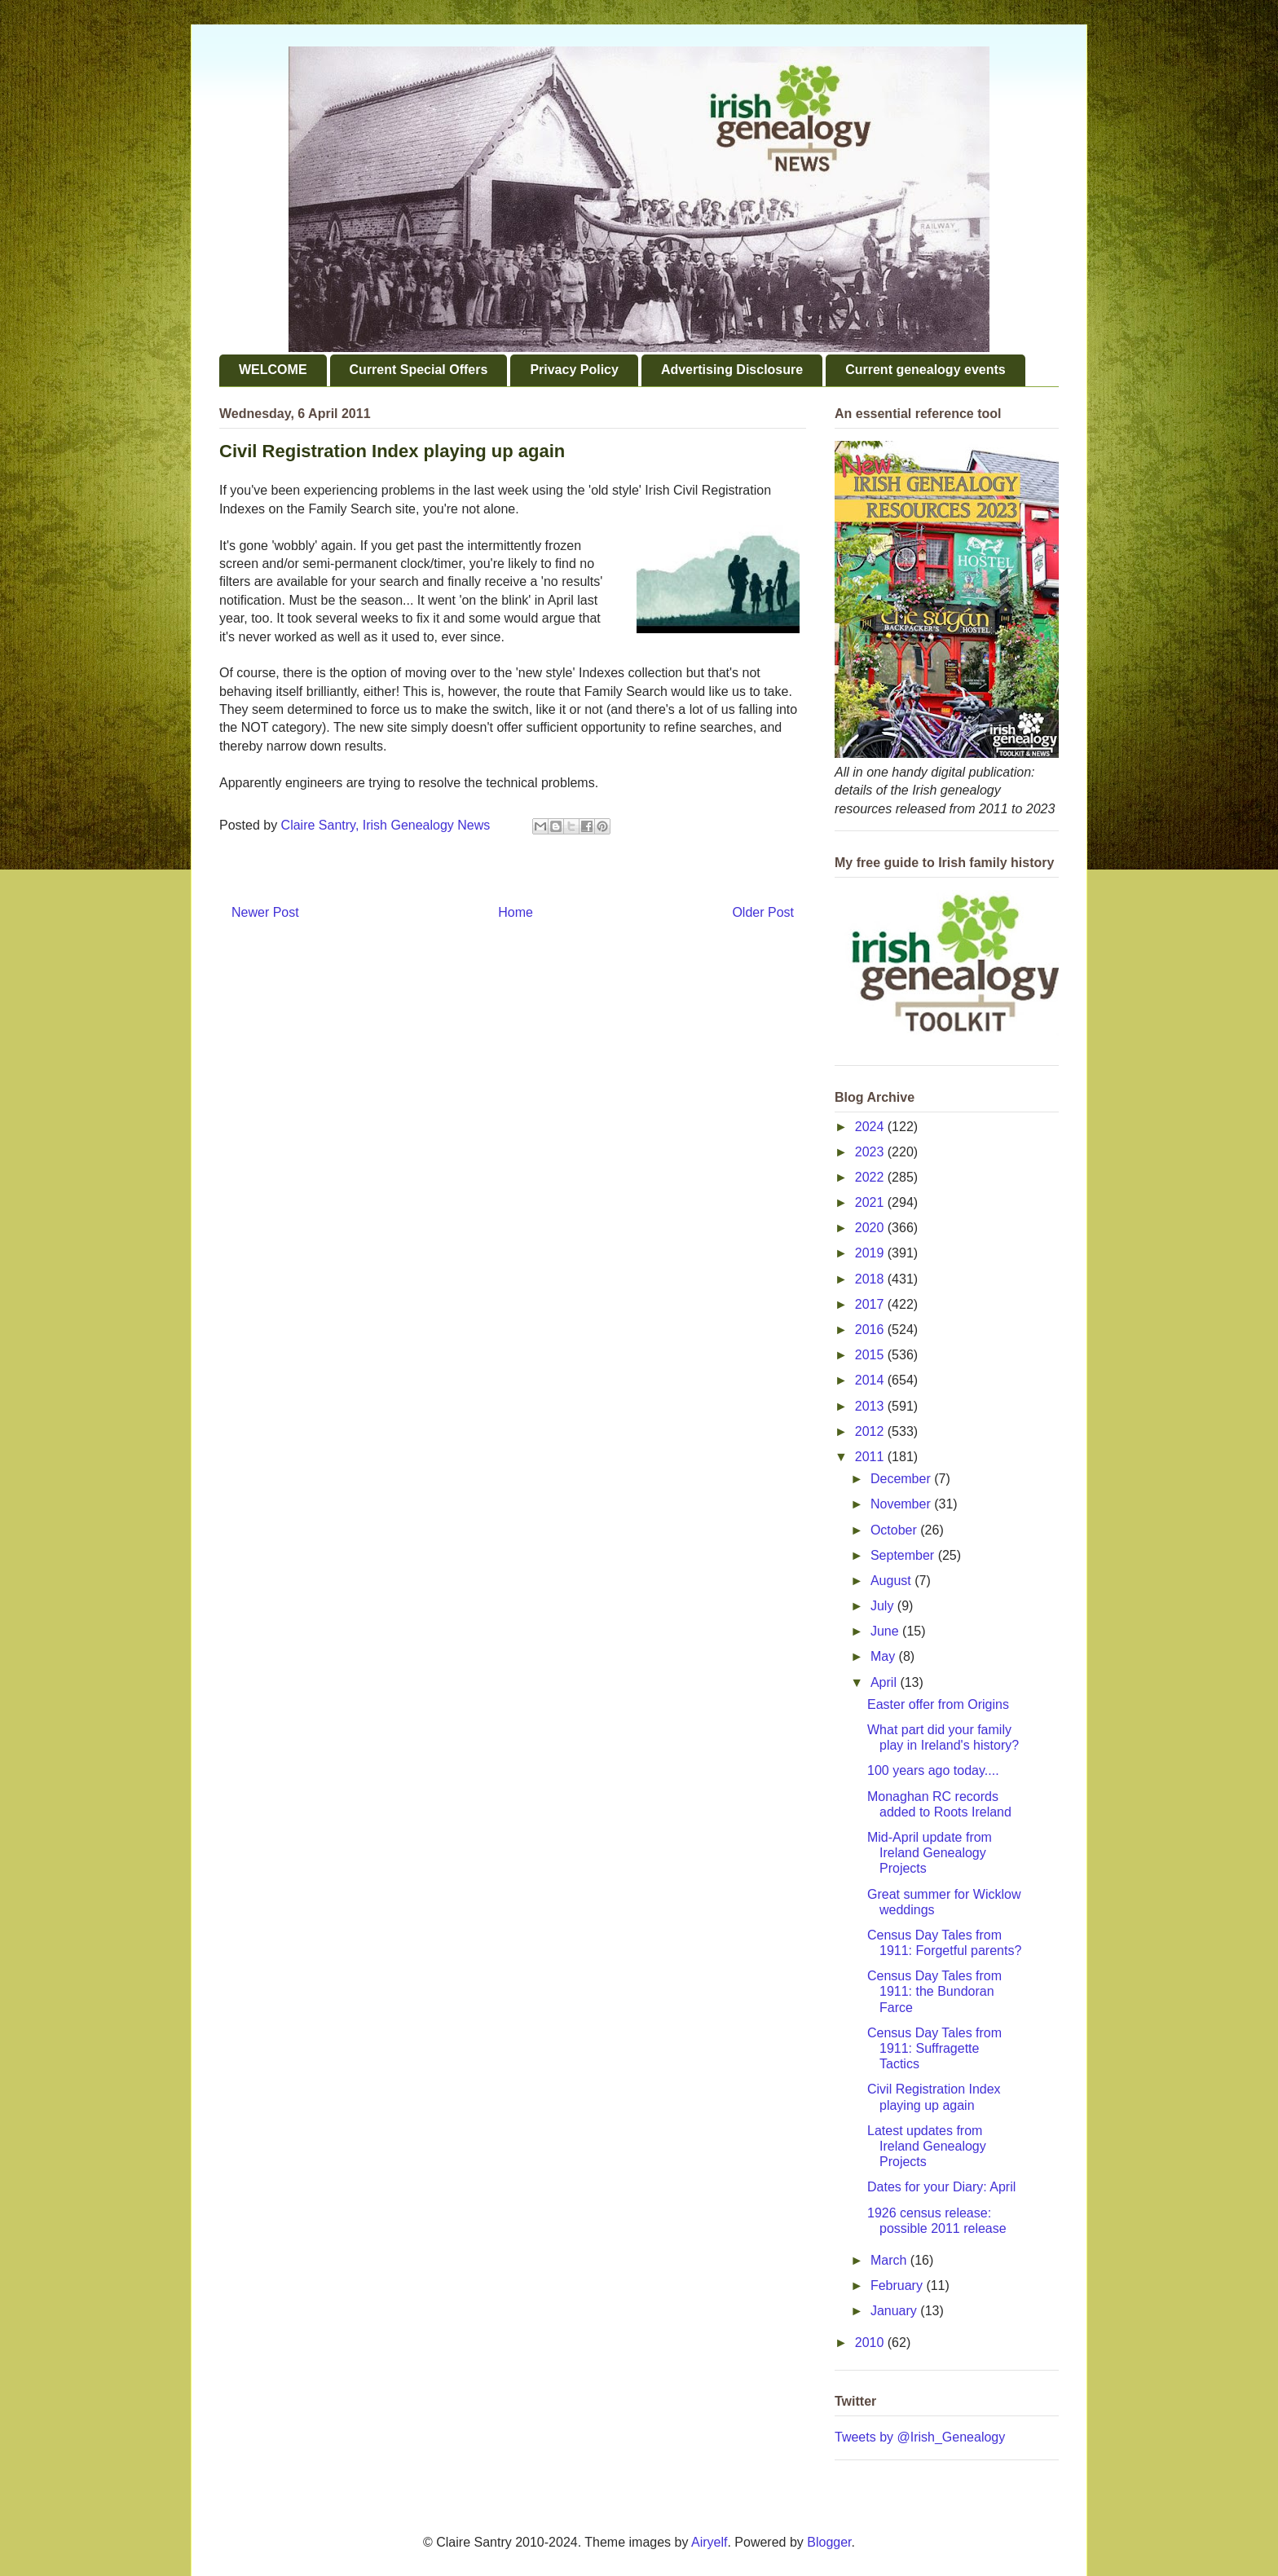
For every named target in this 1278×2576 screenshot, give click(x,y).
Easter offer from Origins (938, 1704)
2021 (871, 1202)
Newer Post (265, 912)
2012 (871, 1431)
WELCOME (273, 369)
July (883, 1606)
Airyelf (709, 2542)
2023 (871, 1152)
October (895, 1530)
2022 (871, 1177)
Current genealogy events (925, 369)
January (895, 2311)
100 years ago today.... (933, 1770)
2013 (871, 1406)
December (902, 1479)
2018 (871, 1279)
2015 (871, 1355)
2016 (871, 1329)
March (890, 2260)
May (884, 1656)
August (892, 1580)
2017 (871, 1304)
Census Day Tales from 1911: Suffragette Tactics (934, 2048)
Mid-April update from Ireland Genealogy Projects (929, 1852)
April (885, 1682)
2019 (871, 1253)
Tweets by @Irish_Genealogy (920, 2437)
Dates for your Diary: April (941, 2187)
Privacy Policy (574, 369)
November (902, 1504)
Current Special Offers (419, 369)
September (904, 1555)
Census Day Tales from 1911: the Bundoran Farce (934, 1991)
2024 (871, 1127)
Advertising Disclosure (732, 369)
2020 (871, 1228)
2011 (871, 1457)
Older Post (763, 912)
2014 (871, 1380)
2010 (871, 2342)
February (898, 2285)
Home (515, 912)
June (886, 1631)
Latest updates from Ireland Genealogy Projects (926, 2146)
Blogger (829, 2542)
